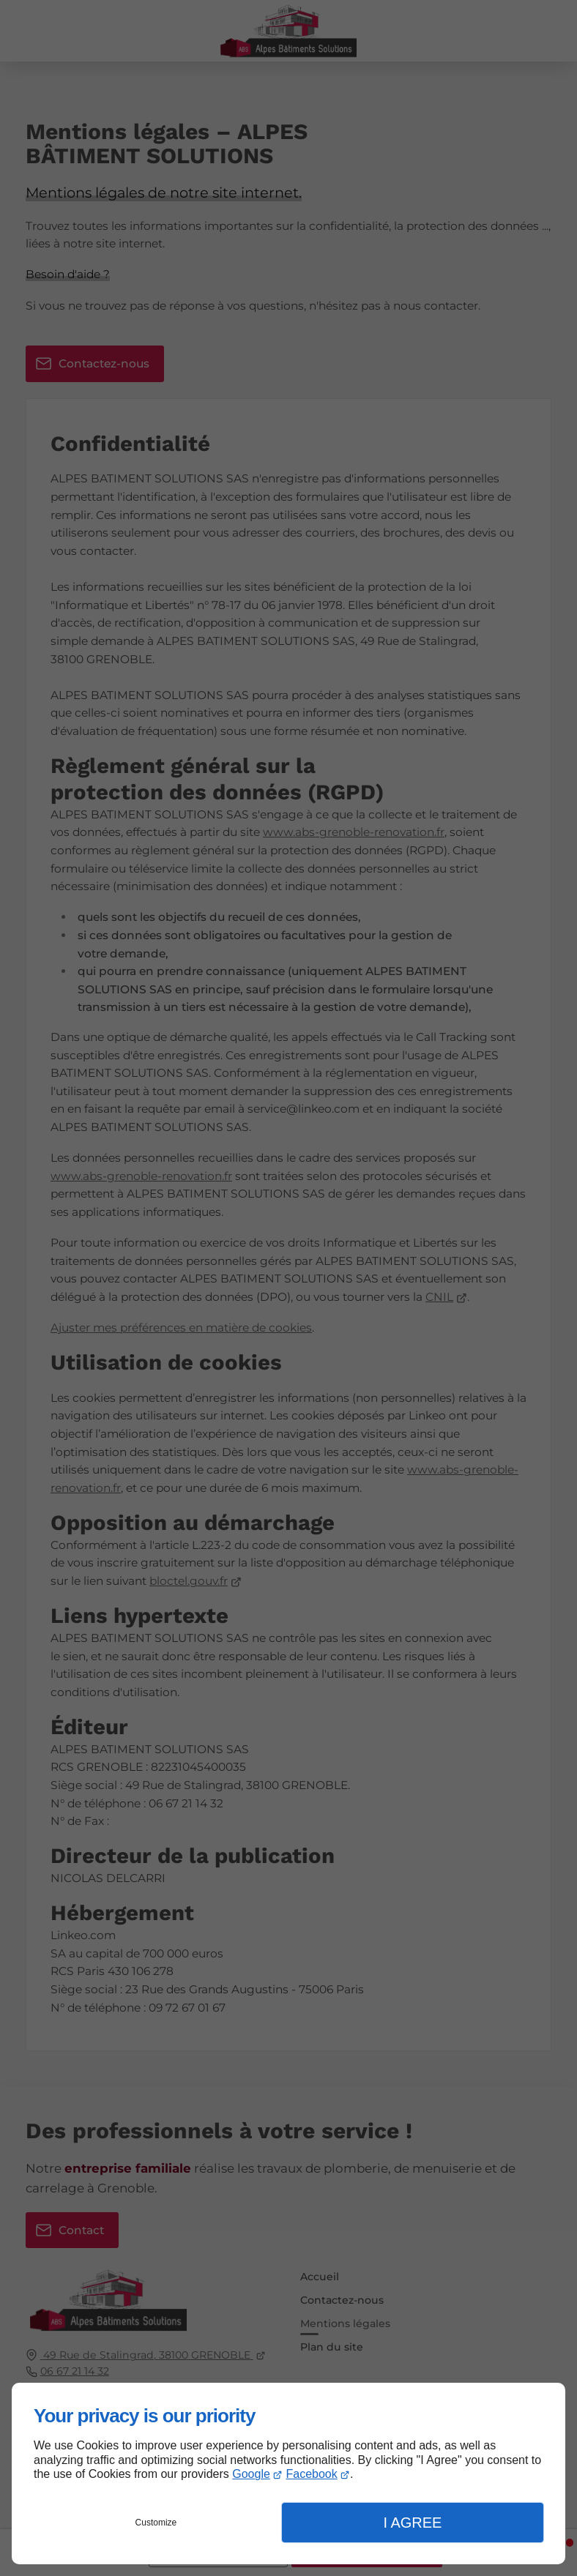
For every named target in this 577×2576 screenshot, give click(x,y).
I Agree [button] (412, 2523)
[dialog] (288, 2473)
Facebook (311, 2474)
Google (251, 2474)
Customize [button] (156, 2522)
